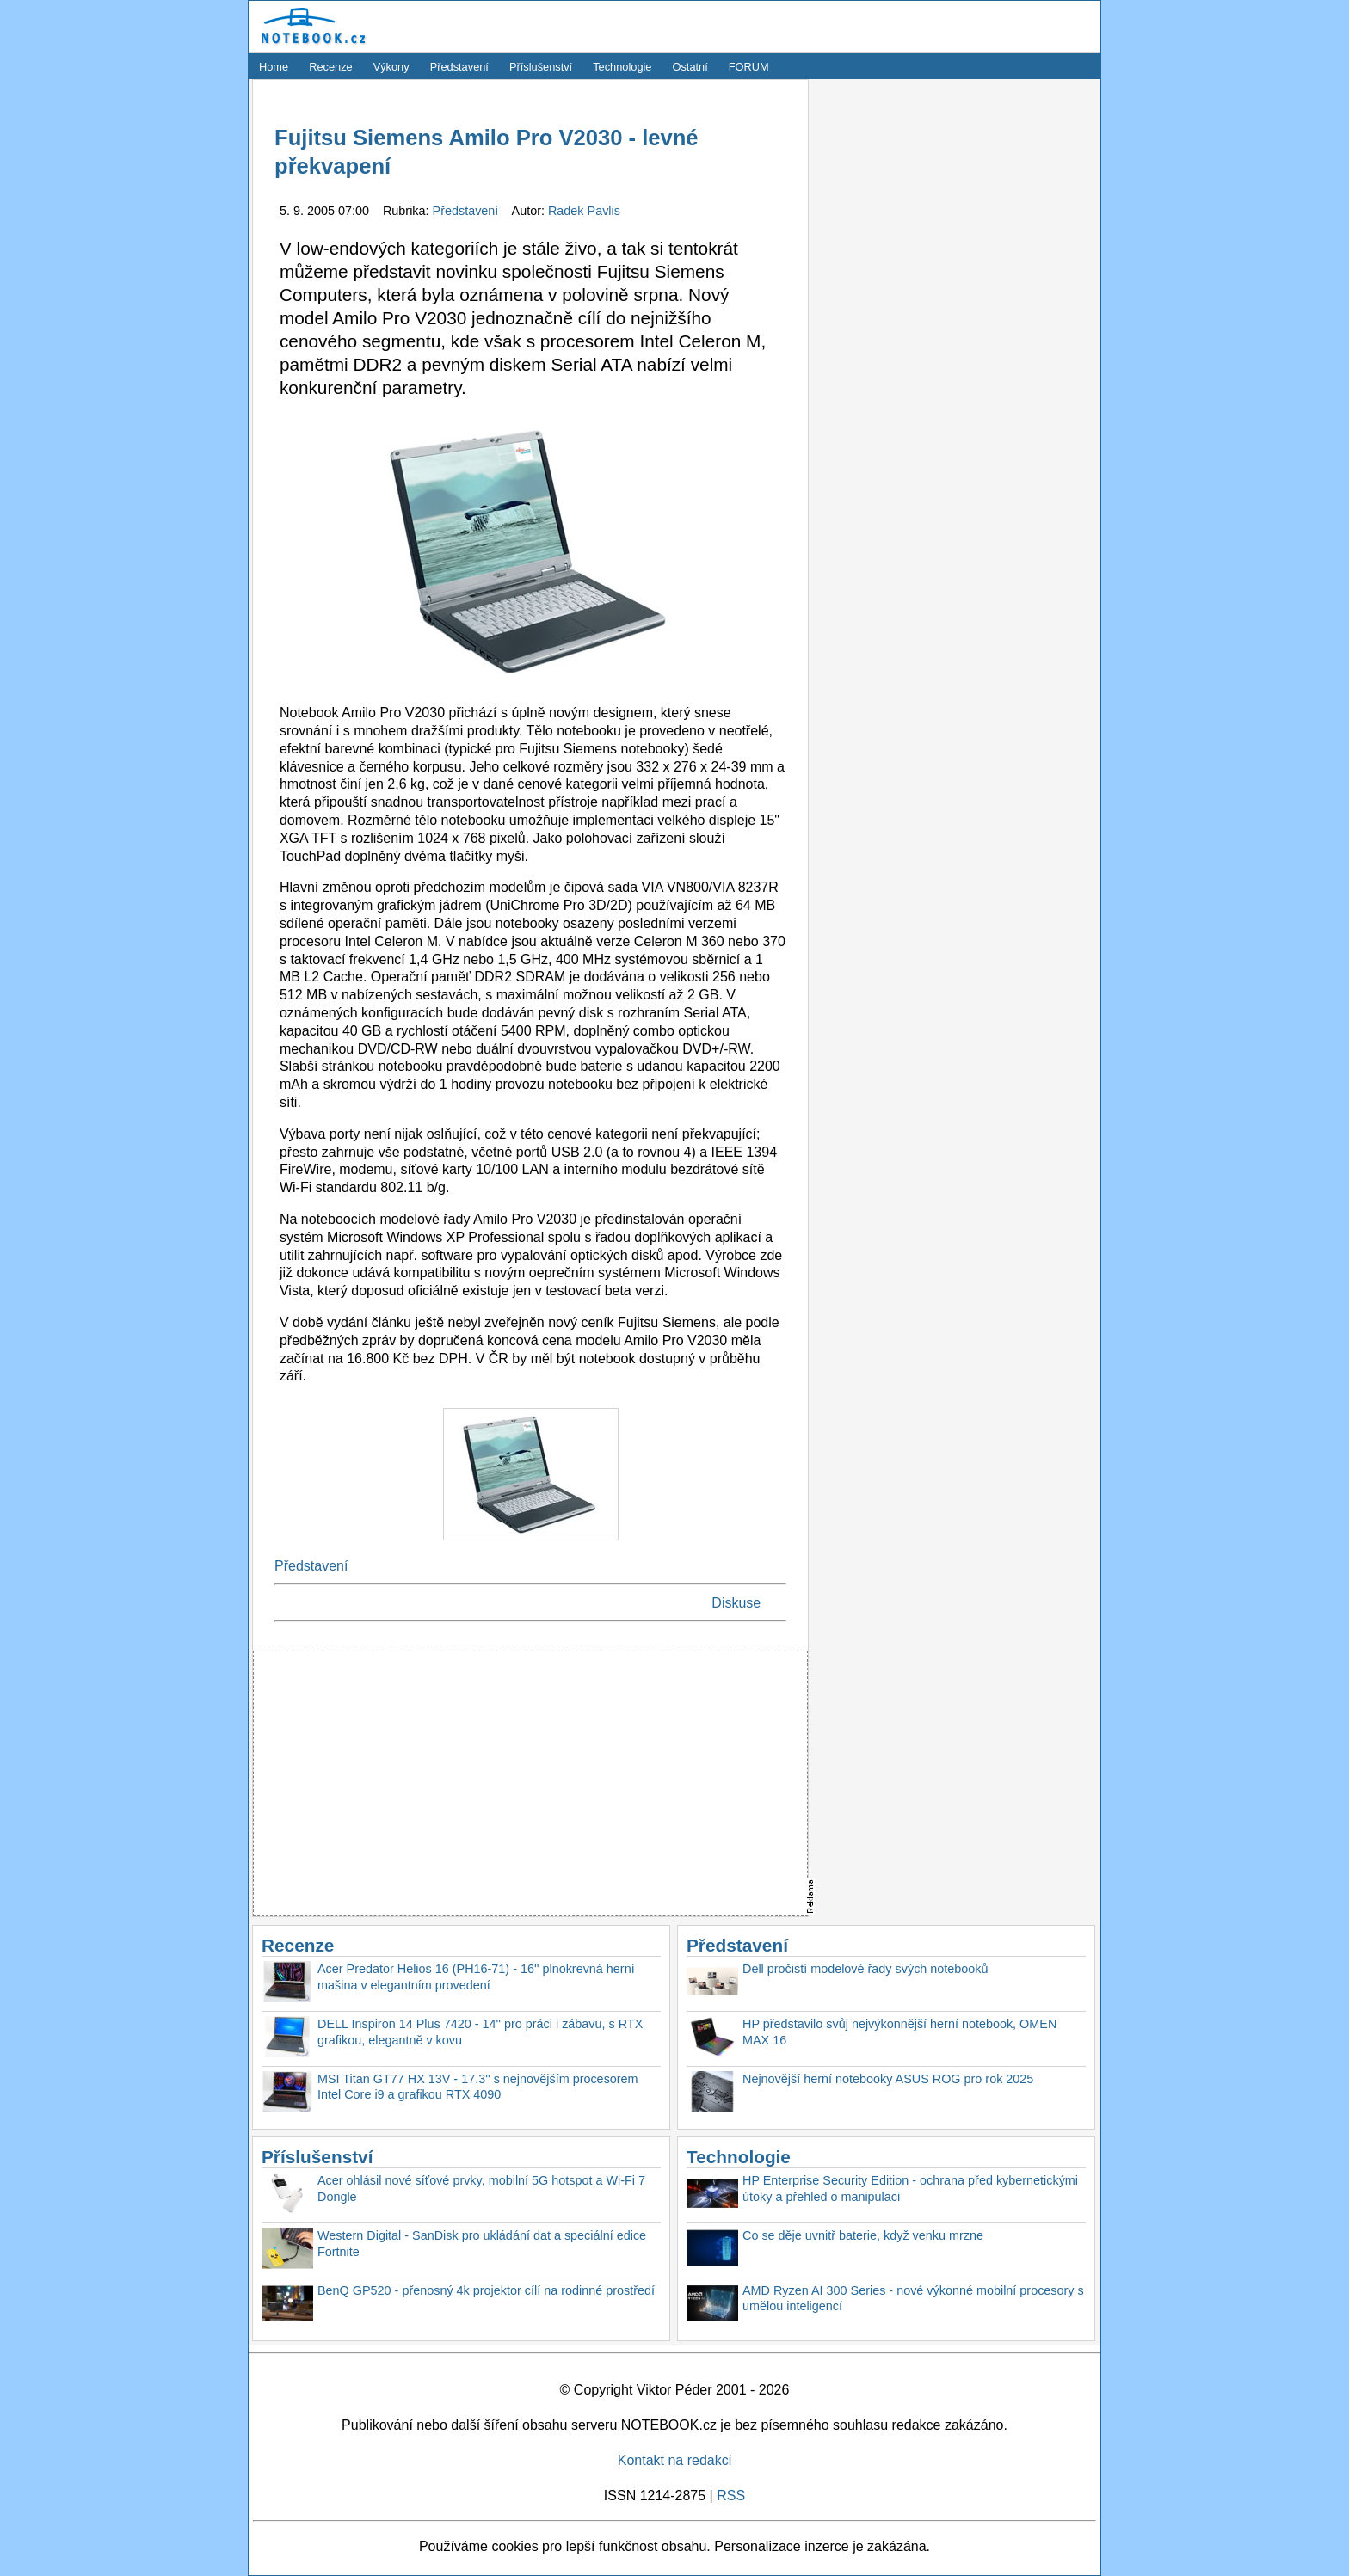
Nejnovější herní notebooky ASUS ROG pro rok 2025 (887, 2079)
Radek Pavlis (584, 211)
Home (273, 66)
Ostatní (690, 66)
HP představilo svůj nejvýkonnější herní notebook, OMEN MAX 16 (899, 2032)
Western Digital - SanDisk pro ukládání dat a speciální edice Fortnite (481, 2244)
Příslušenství (540, 66)
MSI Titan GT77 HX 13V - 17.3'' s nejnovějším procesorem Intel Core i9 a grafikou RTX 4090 (477, 2087)
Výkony (391, 66)
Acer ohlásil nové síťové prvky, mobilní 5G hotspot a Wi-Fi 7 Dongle (481, 2188)
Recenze (331, 66)
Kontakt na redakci (675, 2460)
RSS (731, 2495)
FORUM (749, 66)
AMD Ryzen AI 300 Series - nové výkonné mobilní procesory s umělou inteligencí (913, 2299)
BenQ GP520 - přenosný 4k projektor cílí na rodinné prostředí (486, 2290)
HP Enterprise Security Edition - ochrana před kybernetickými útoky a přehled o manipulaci (910, 2188)
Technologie (622, 66)
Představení (459, 66)
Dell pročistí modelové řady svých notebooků (865, 1969)
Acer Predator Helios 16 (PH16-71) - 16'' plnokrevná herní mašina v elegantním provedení (476, 1977)
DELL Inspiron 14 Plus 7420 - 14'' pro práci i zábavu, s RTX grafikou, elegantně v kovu (480, 2032)
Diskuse (736, 1602)
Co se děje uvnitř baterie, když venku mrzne (862, 2235)
